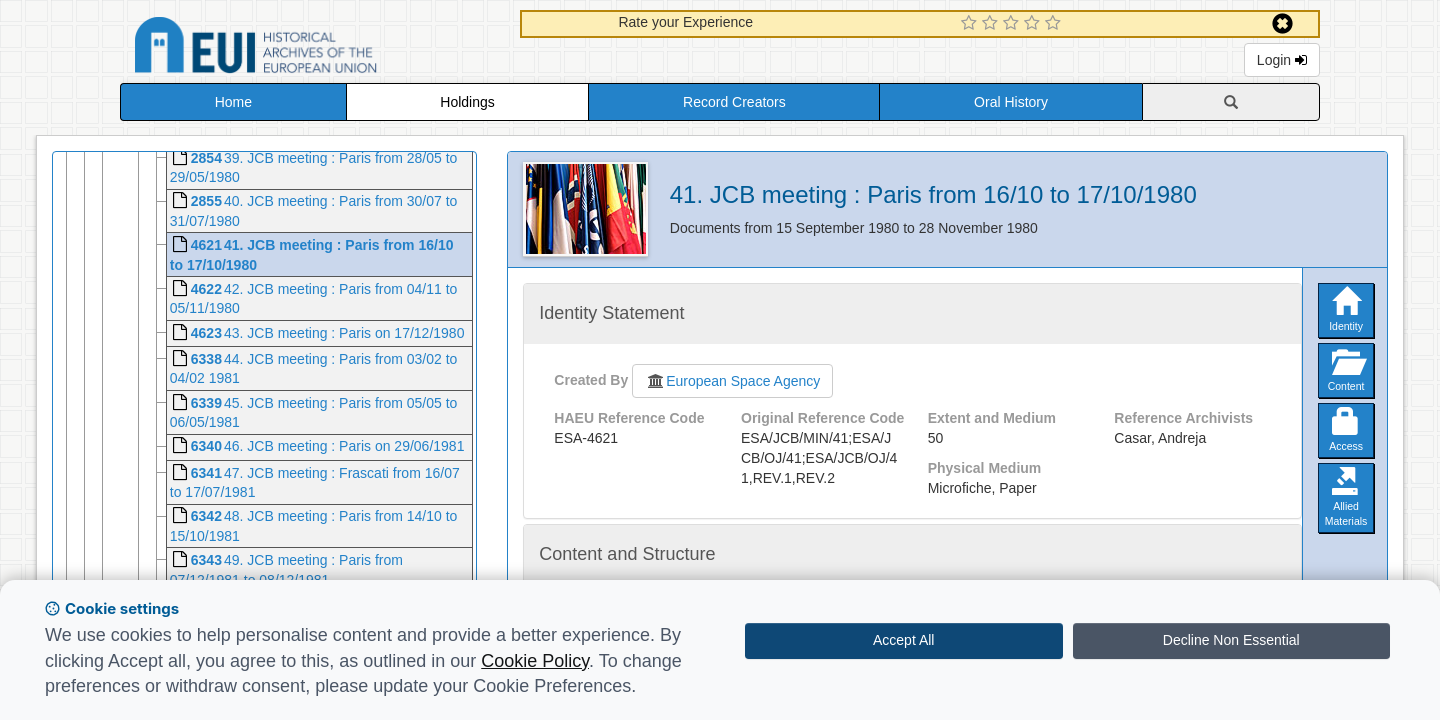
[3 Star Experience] (1013, 24)
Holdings (467, 102)
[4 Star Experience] (1034, 24)
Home (233, 102)
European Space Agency (732, 381)
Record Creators (734, 102)
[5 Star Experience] (1055, 24)
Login (1282, 60)
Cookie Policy (535, 661)
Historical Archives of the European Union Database (312, 48)
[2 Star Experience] (992, 24)
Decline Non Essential (1231, 640)
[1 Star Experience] (971, 24)
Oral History (1011, 102)
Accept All (903, 640)
